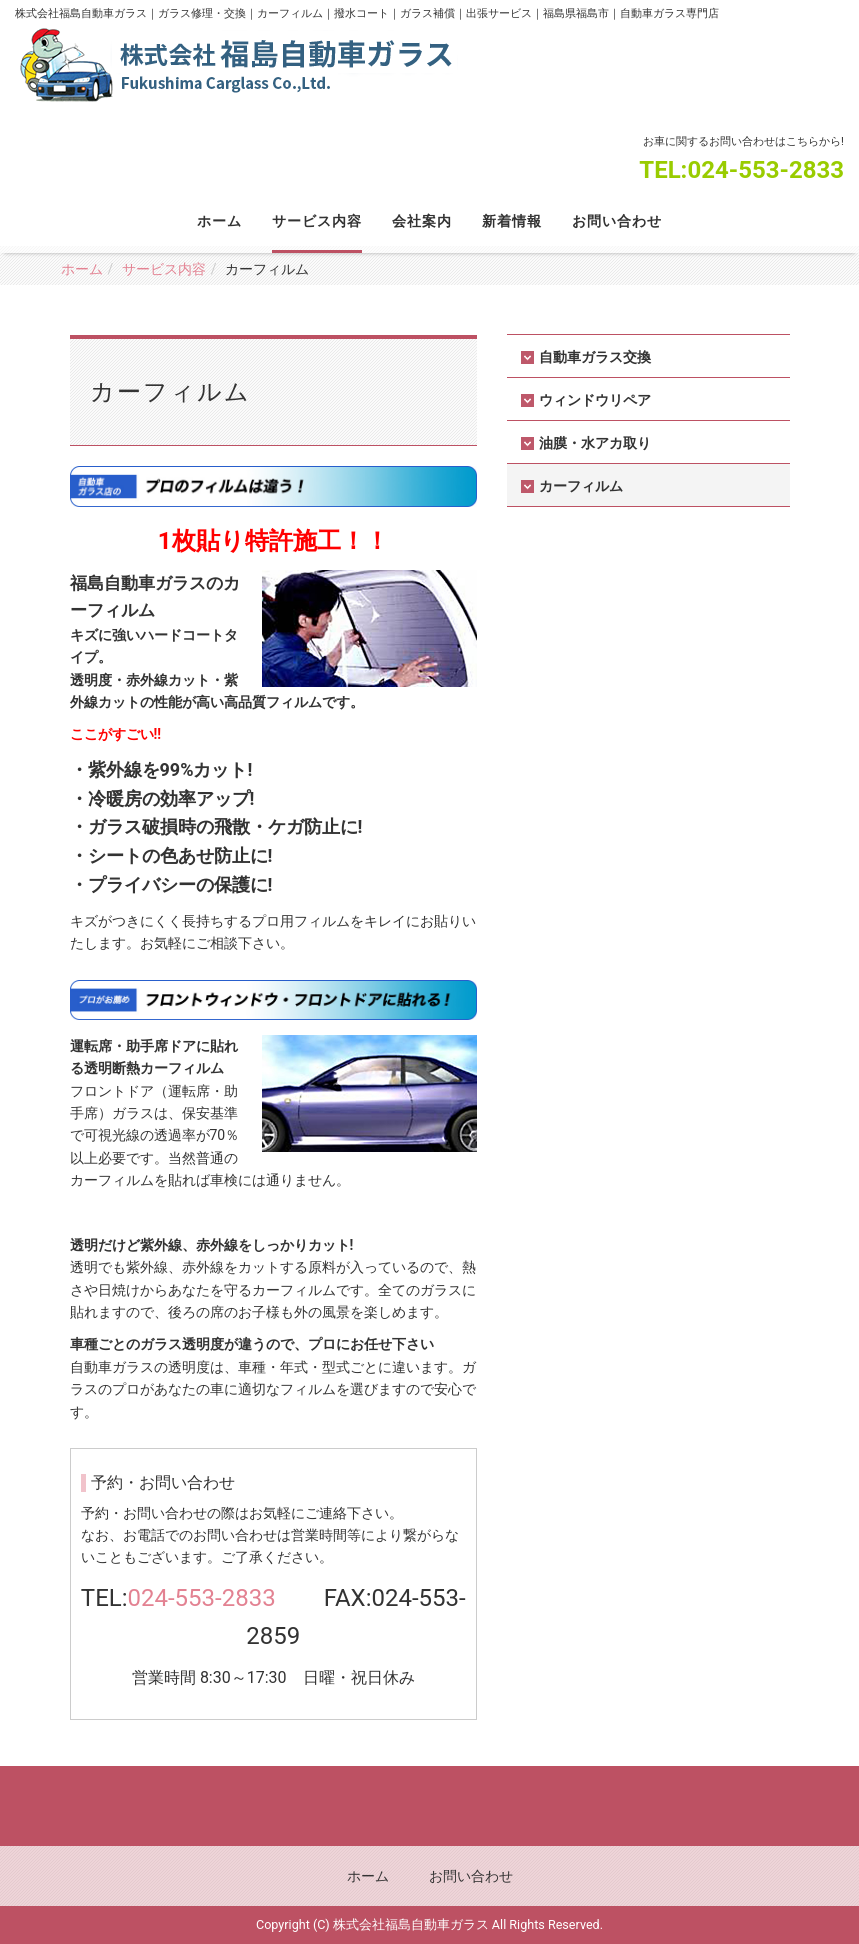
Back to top (429, 1806)
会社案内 (422, 221)
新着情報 (512, 221)
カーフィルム (581, 486)
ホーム (219, 221)
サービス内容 (317, 221)
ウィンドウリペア (595, 400)
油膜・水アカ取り (595, 443)
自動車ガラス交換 (595, 357)
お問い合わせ (617, 221)
